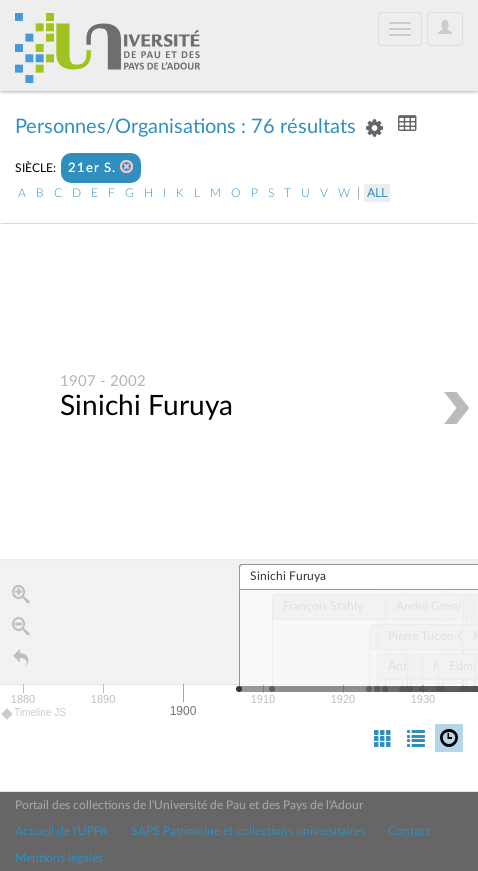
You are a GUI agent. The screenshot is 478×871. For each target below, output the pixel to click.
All (377, 193)
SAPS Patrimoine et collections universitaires (248, 831)
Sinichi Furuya (146, 406)
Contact (409, 831)
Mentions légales (59, 858)
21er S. (101, 167)
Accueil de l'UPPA (61, 831)
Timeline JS (34, 713)
